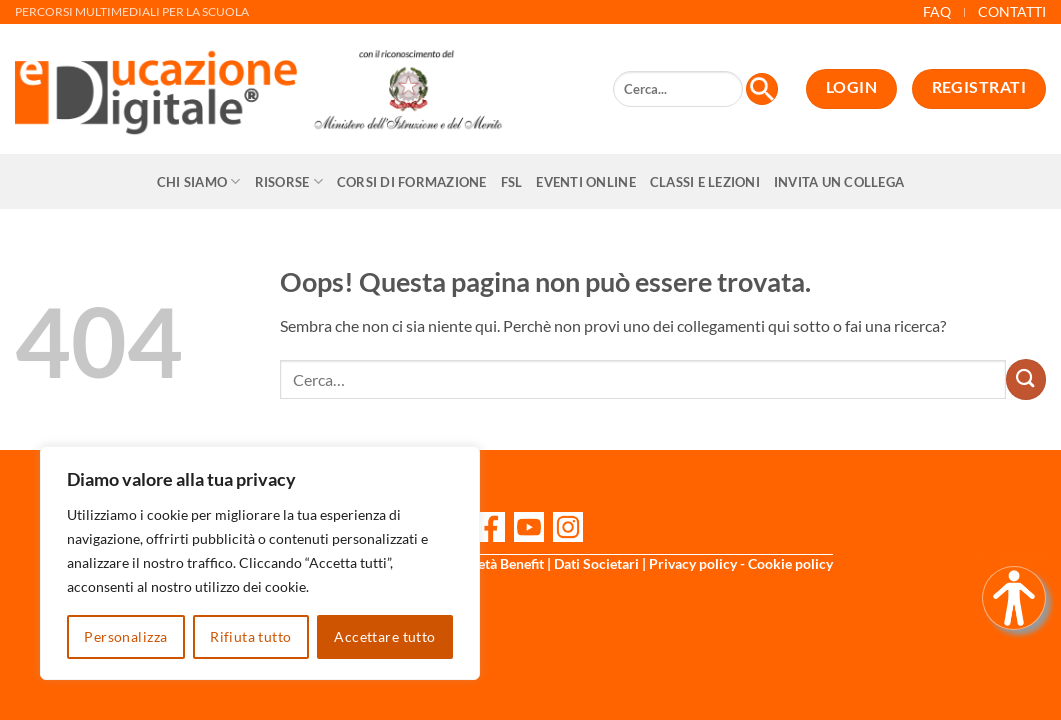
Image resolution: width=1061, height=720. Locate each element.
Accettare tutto (384, 636)
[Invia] (1026, 379)
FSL (512, 182)
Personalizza (125, 636)
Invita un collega (839, 182)
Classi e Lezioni (705, 182)
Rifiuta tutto (250, 636)
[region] (260, 563)
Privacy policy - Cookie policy (741, 563)
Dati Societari (596, 563)
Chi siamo (199, 181)
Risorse (289, 181)
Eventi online (585, 182)
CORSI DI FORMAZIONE (412, 182)
